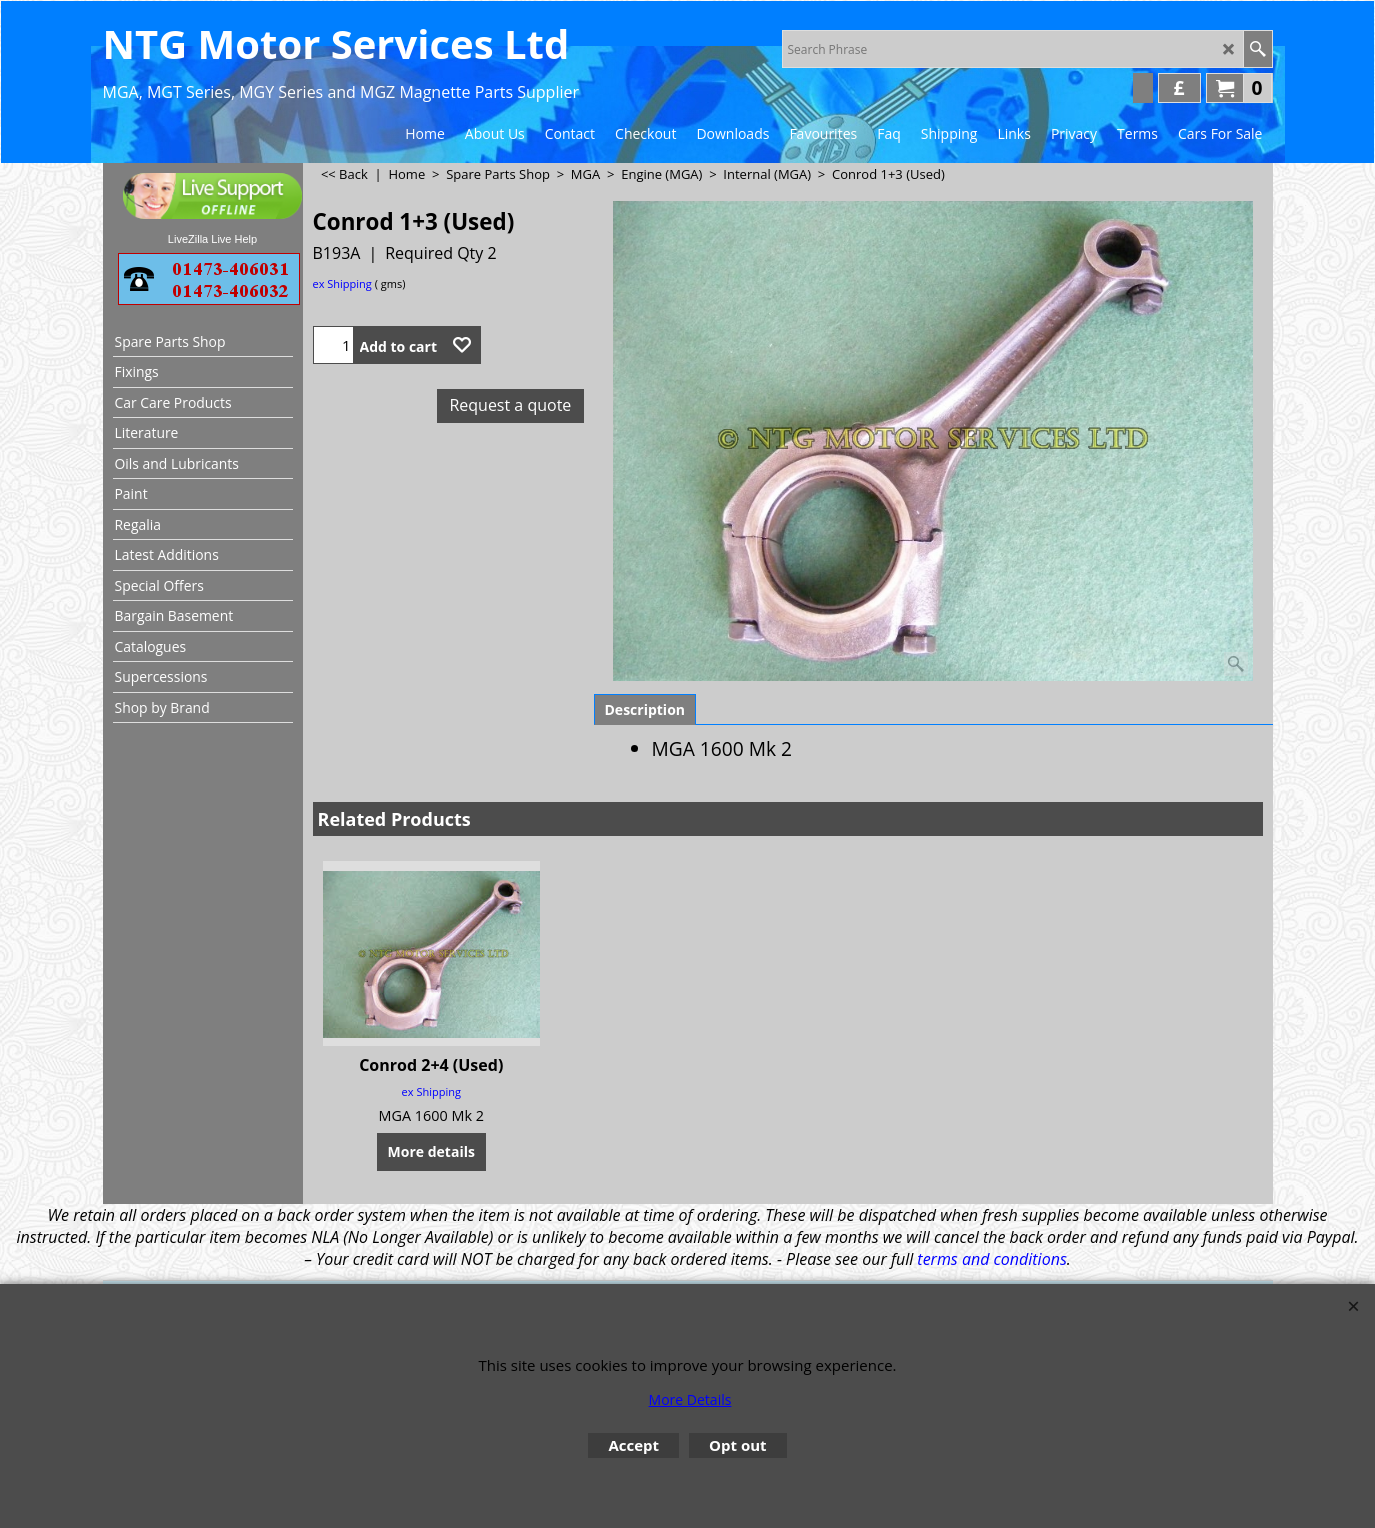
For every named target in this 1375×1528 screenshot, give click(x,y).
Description (645, 709)
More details (431, 1151)
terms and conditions (991, 1259)
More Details (690, 1399)
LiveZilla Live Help (212, 239)
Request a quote (510, 405)
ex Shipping (342, 283)
